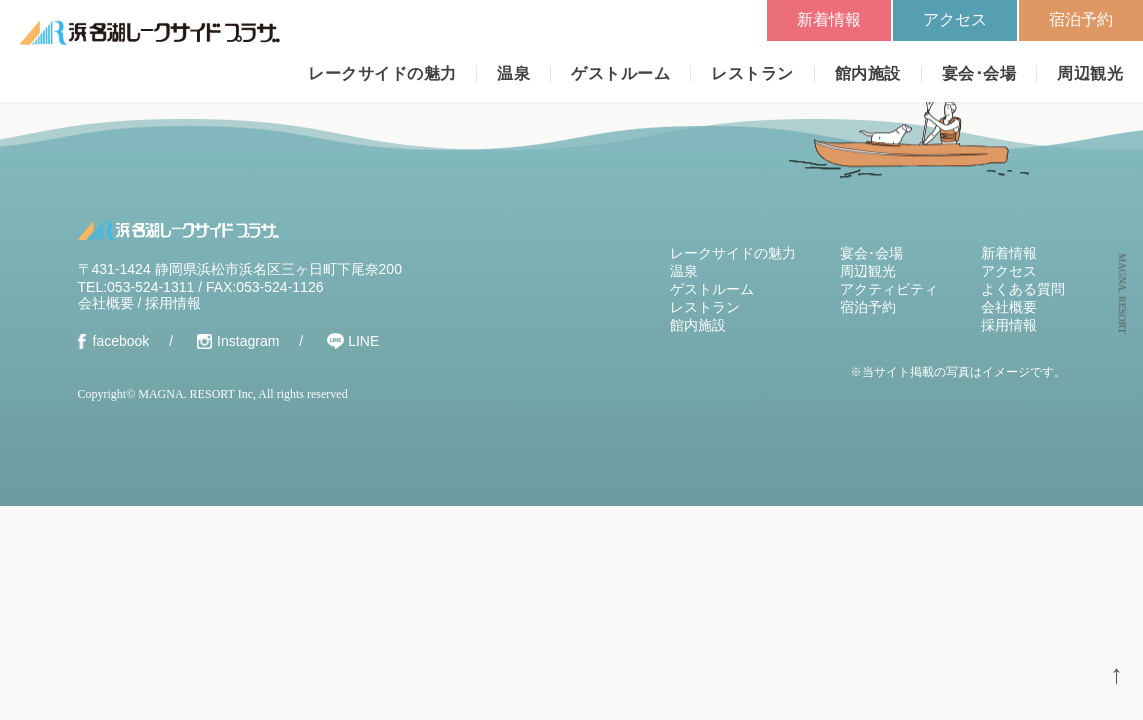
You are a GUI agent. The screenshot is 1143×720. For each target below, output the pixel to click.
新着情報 (829, 19)
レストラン (752, 73)
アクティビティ (889, 289)
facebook (121, 341)
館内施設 (868, 73)
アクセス (955, 19)
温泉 (513, 73)
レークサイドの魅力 (382, 73)
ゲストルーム (620, 73)
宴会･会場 (979, 73)
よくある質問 (1023, 289)
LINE (363, 341)
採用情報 (173, 303)
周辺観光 (1090, 73)
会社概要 (106, 303)
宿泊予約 (1081, 19)
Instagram (248, 341)
